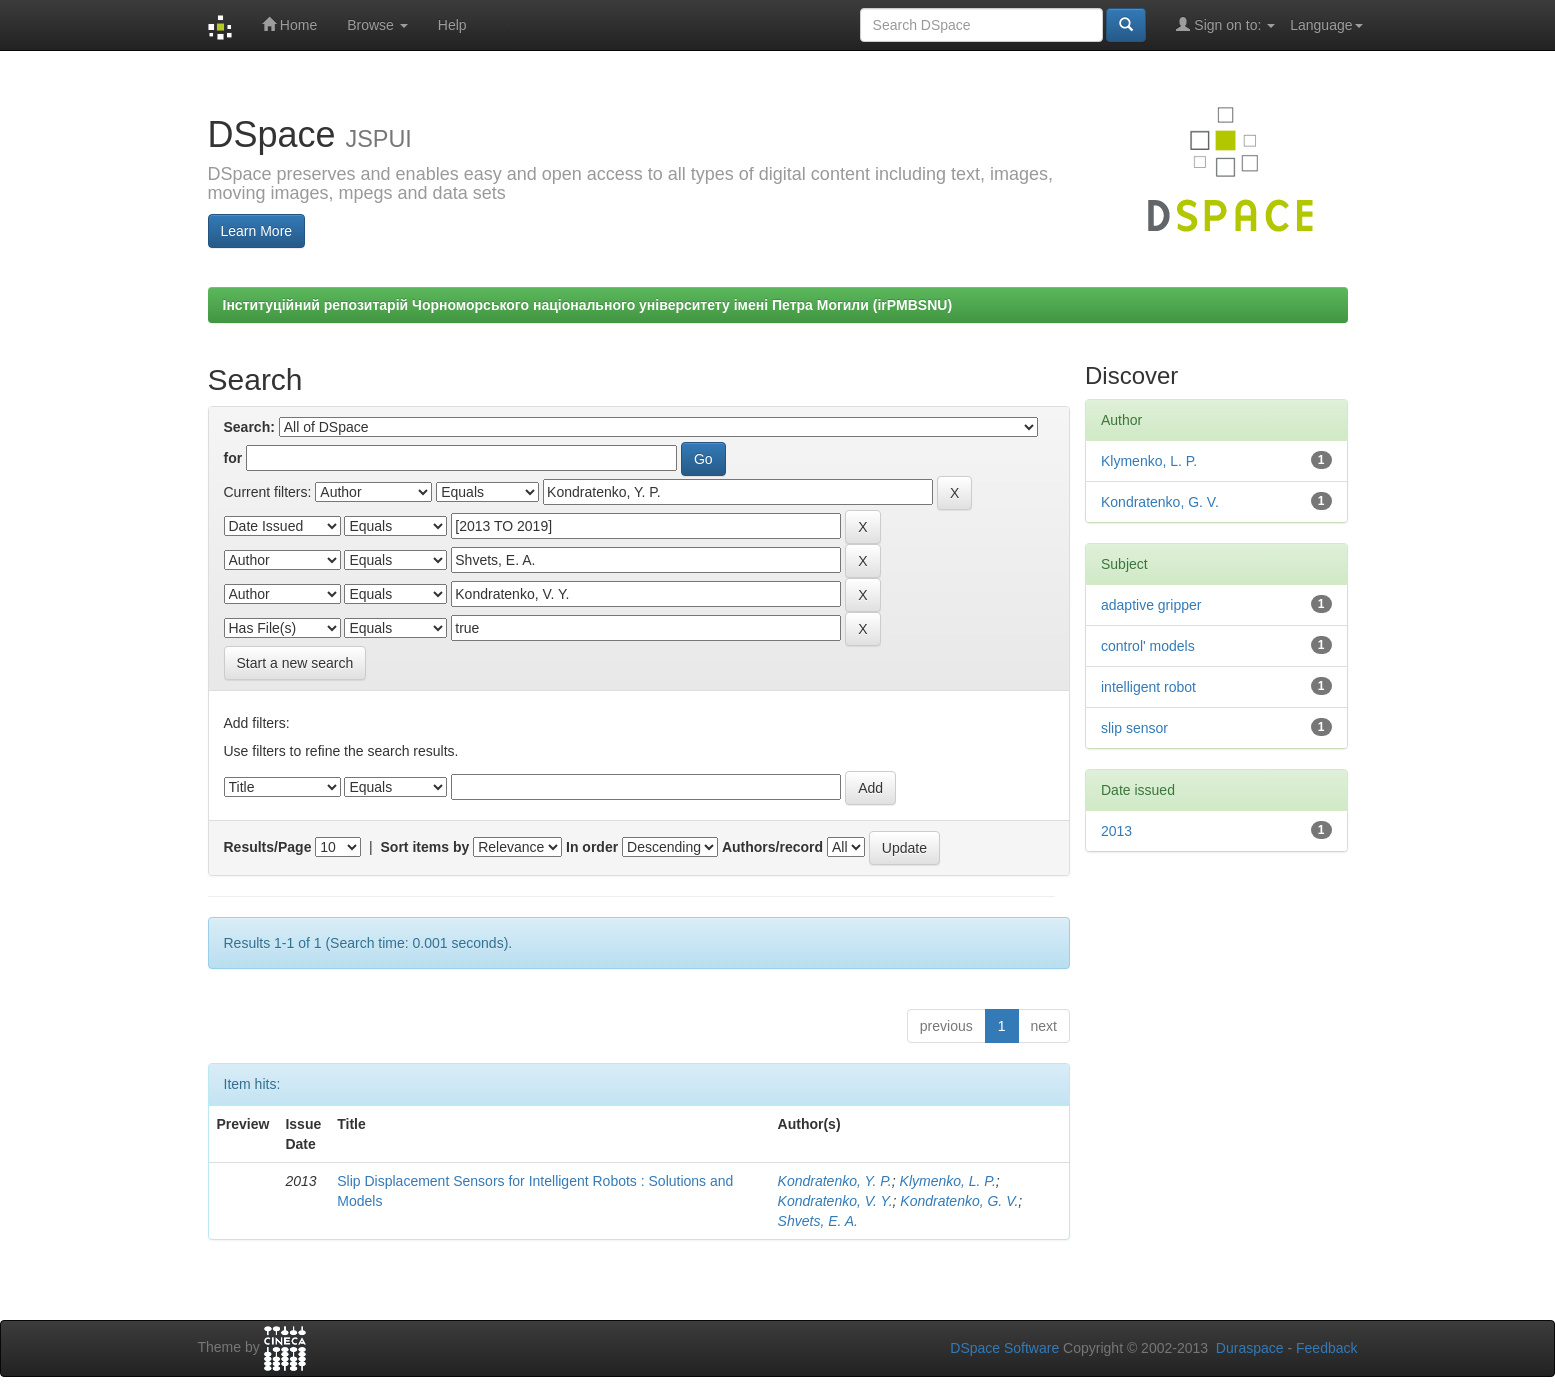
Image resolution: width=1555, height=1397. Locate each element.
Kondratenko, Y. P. (835, 1181)
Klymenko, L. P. (948, 1181)
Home (289, 24)
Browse (377, 25)
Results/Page (268, 847)
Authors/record (772, 847)
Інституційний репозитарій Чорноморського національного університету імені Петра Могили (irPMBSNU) (588, 305)
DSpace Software (1004, 1348)
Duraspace (1250, 1348)
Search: (249, 427)
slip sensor (1134, 728)
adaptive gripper (1151, 605)
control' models (1148, 646)
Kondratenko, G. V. (959, 1201)
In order (592, 847)
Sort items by (425, 847)
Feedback (1326, 1348)
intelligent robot (1148, 687)
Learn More (257, 231)
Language (1326, 25)
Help (452, 25)
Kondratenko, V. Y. (835, 1201)
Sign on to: (1225, 24)
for (233, 458)
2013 (1116, 831)
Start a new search (295, 663)
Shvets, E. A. (818, 1221)
